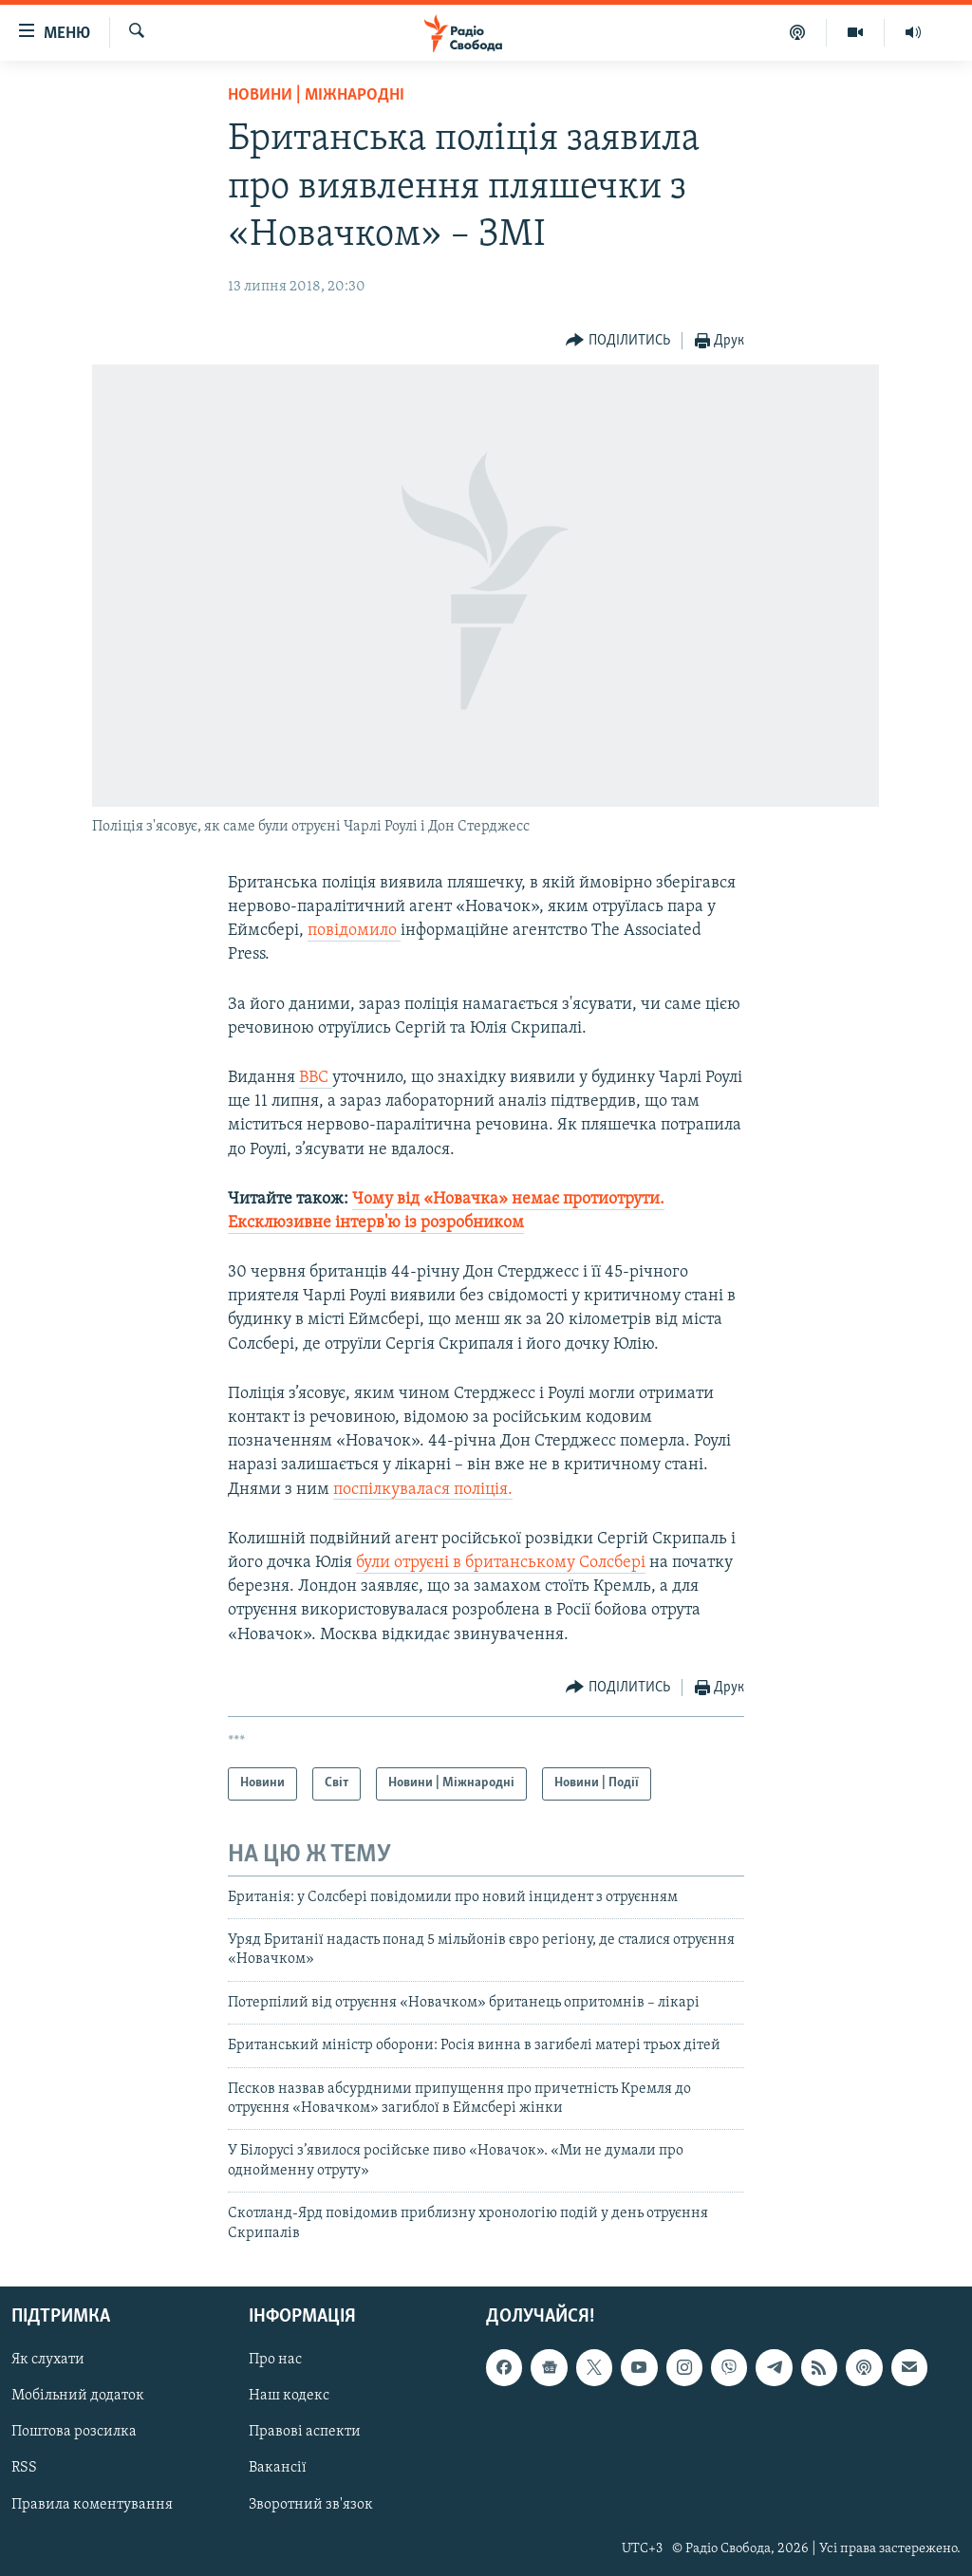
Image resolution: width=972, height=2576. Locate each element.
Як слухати (47, 2359)
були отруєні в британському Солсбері (500, 1563)
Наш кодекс (289, 2395)
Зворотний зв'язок (311, 2504)
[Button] (618, 341)
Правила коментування (92, 2504)
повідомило (354, 931)
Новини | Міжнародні (316, 95)
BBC (315, 1078)
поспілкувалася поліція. (423, 1490)
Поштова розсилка (74, 2431)
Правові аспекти (305, 2431)
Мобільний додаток (77, 2395)
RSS (24, 2467)
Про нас (275, 2359)
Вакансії (278, 2467)
